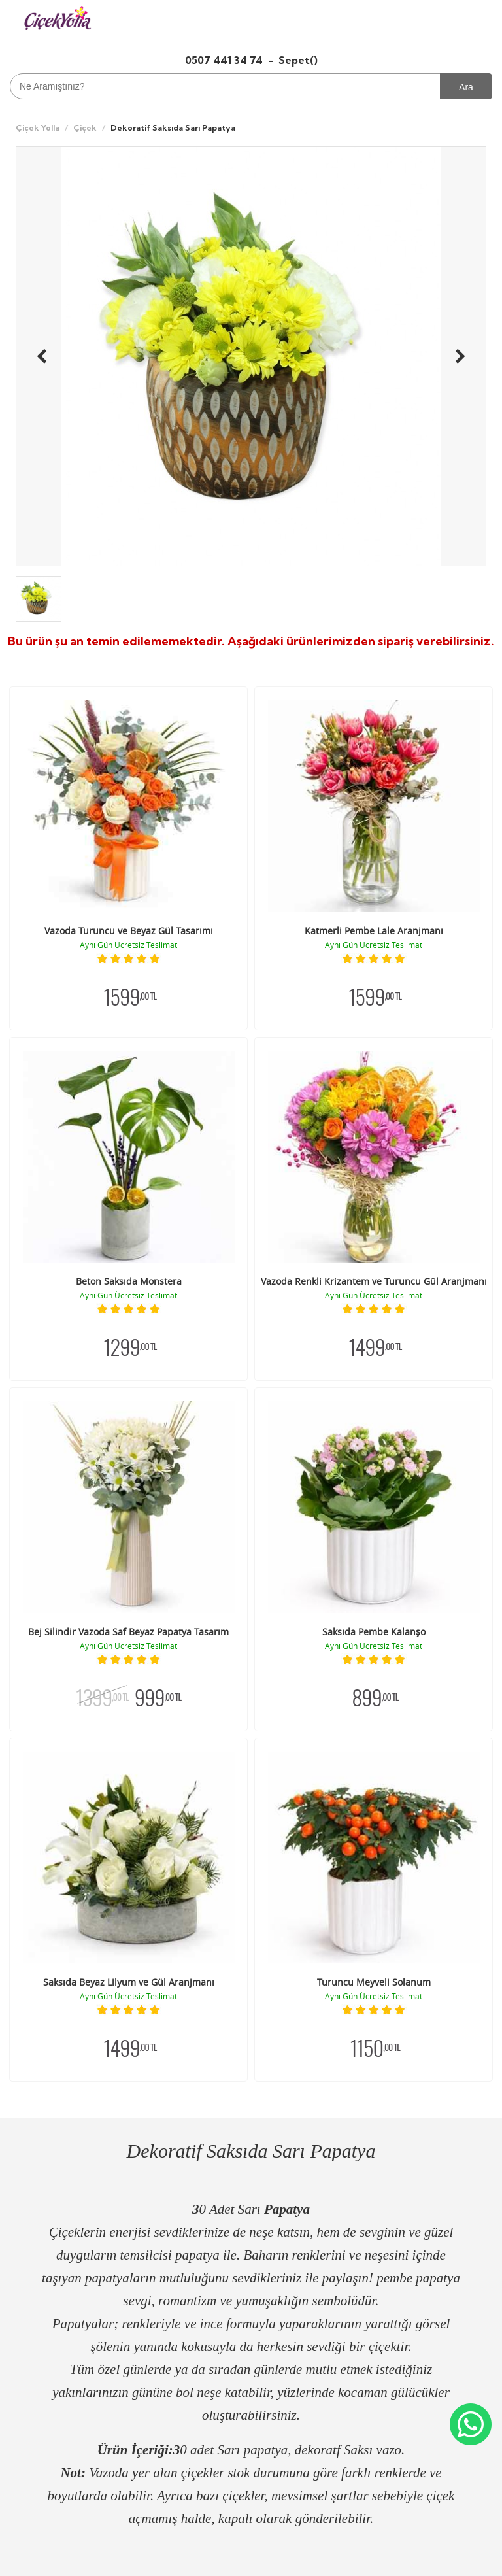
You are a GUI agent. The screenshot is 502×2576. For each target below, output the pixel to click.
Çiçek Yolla (37, 128)
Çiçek (85, 128)
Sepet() (298, 60)
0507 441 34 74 (225, 60)
